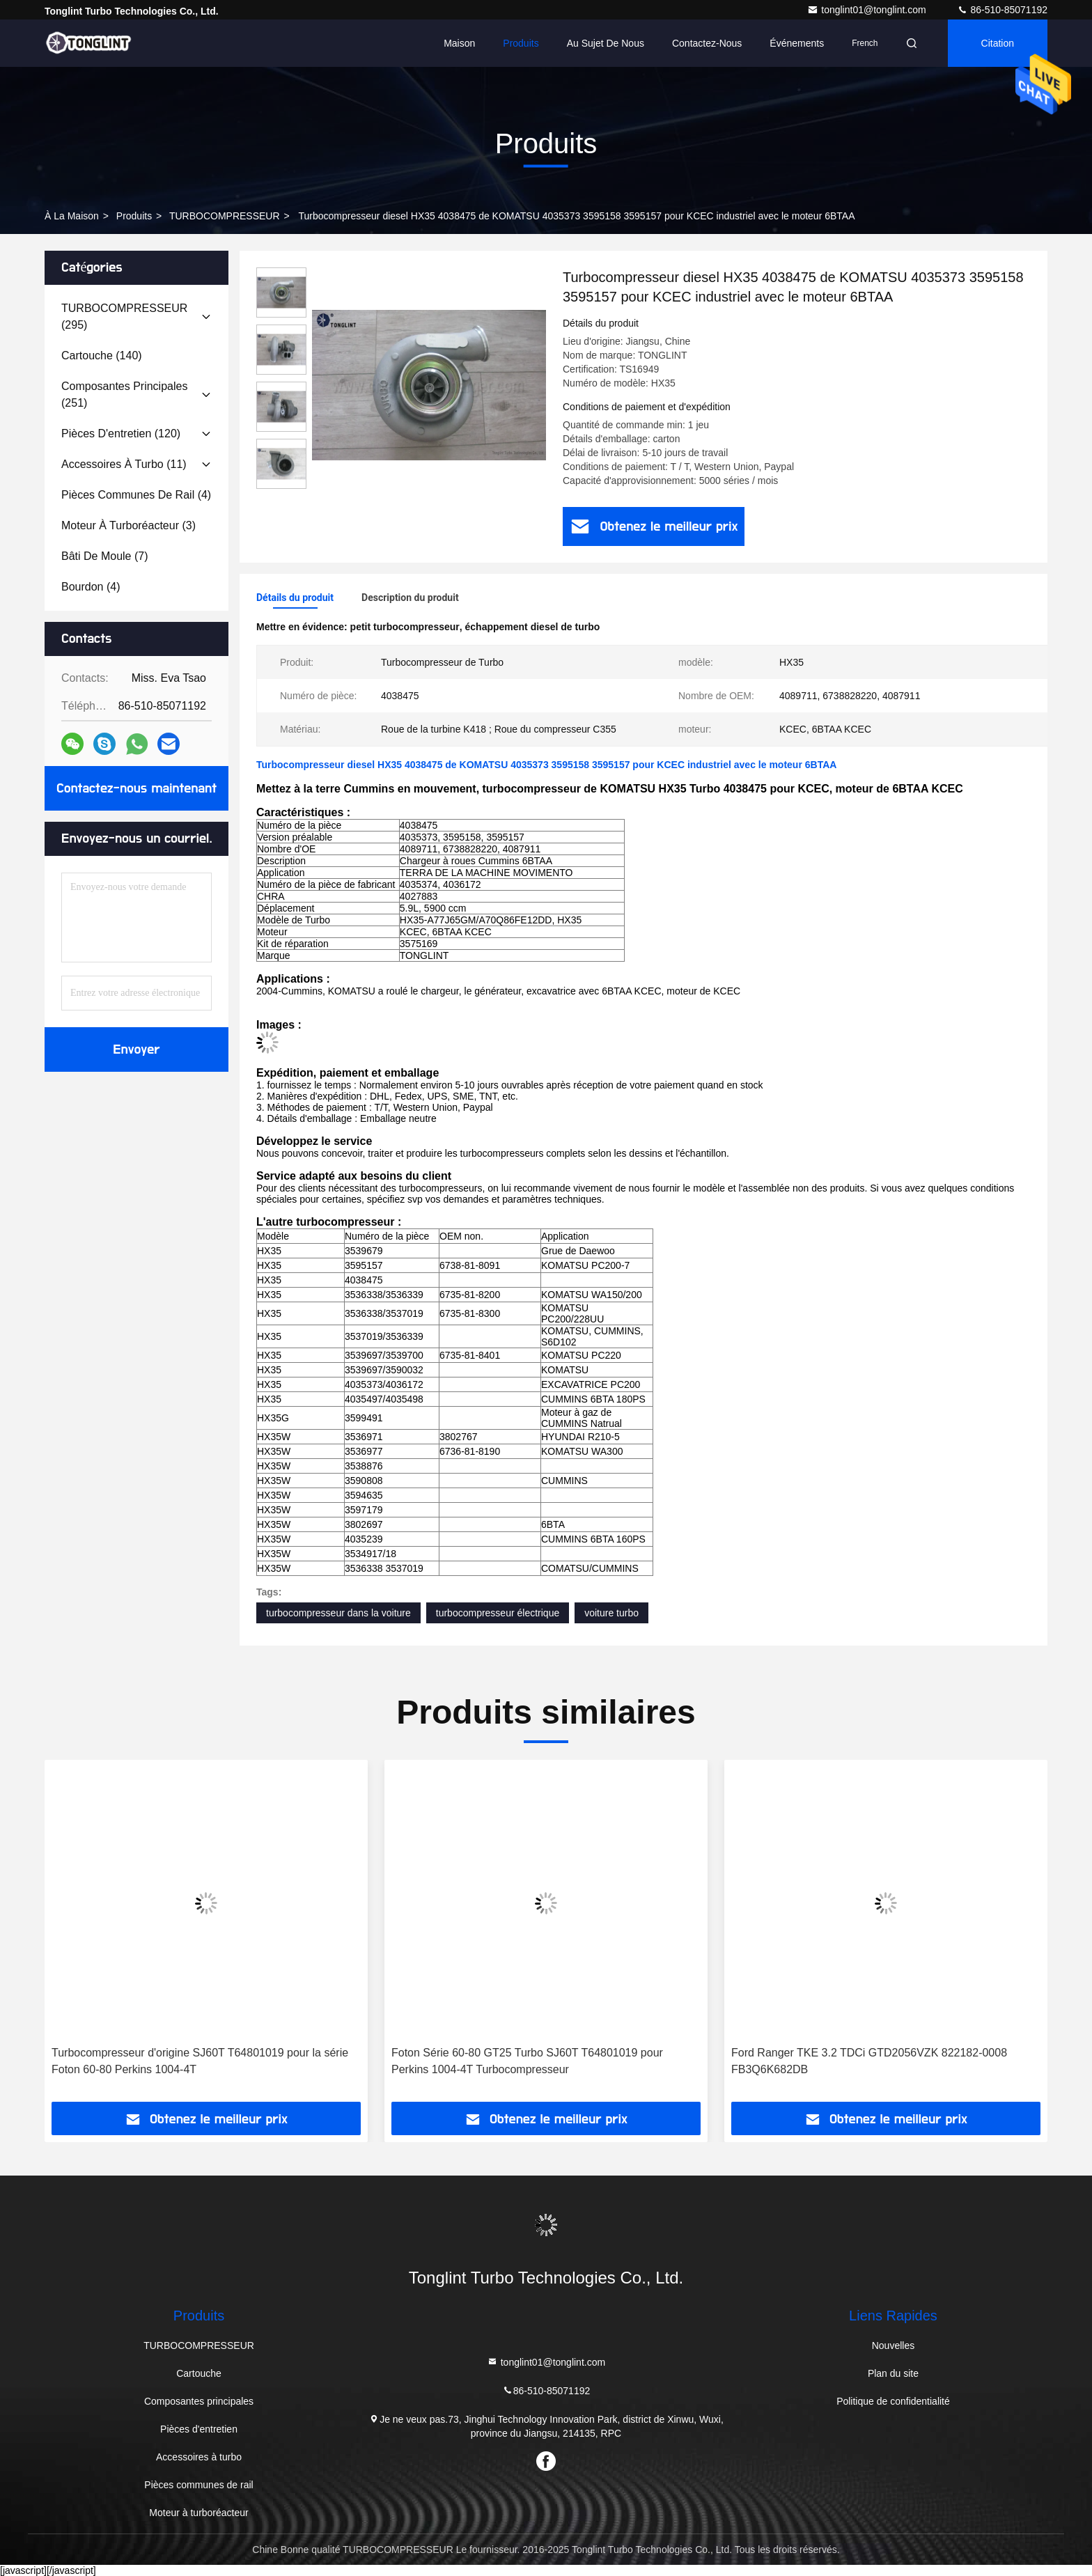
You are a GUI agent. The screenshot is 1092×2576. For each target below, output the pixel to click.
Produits (520, 43)
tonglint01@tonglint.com (867, 9)
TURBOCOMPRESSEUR (224, 215)
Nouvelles (893, 2345)
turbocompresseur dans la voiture (338, 1612)
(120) (120, 433)
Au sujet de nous (605, 43)
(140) (101, 355)
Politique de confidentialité (893, 2401)
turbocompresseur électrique (497, 1612)
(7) (104, 556)
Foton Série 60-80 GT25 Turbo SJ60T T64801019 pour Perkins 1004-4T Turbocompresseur (527, 2061)
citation (997, 43)
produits (134, 215)
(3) (128, 525)
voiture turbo (611, 1612)
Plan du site (893, 2373)
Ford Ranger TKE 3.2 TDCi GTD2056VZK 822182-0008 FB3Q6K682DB (869, 2061)
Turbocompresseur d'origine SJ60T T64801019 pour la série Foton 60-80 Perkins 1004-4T (200, 2061)
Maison (459, 43)
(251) (124, 394)
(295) (124, 316)
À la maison (72, 215)
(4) (136, 495)
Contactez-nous (707, 43)
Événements (797, 43)
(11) (124, 464)
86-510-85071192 (1002, 9)
